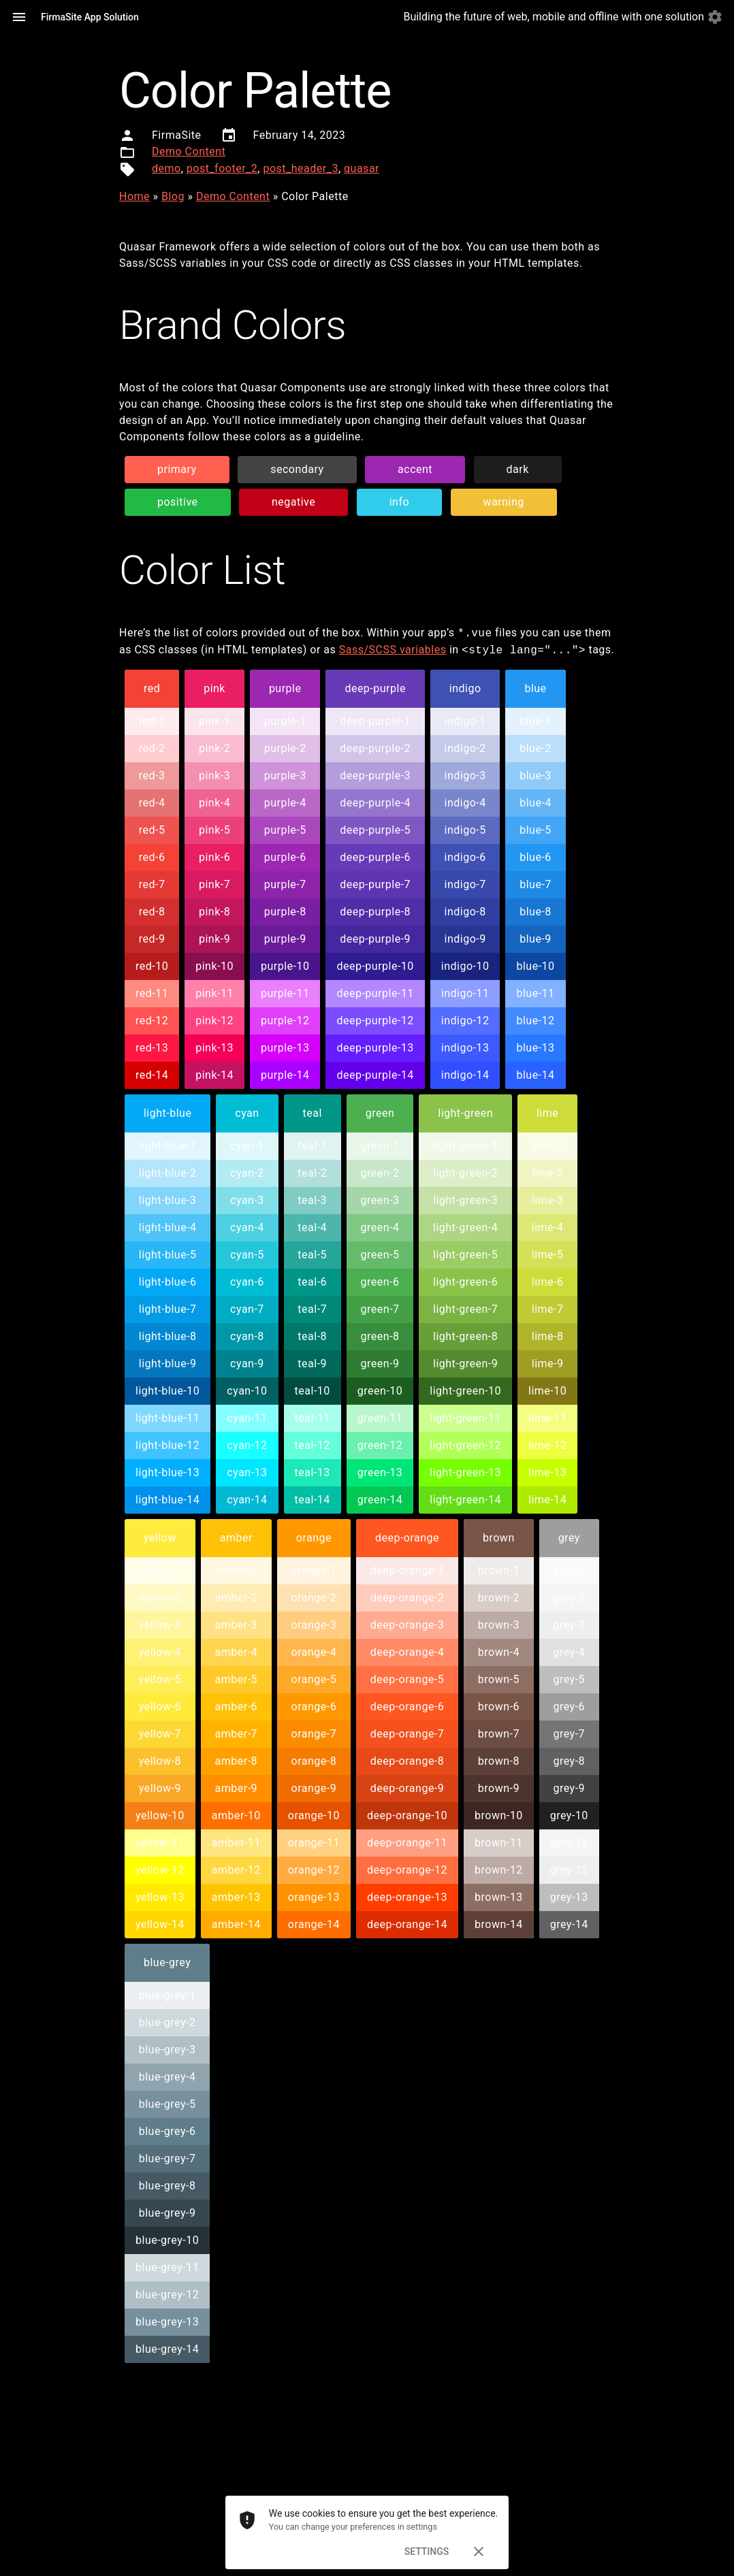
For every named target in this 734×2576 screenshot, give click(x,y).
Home (134, 196)
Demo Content (188, 151)
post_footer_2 (222, 168)
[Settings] (715, 17)
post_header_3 (300, 168)
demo (166, 168)
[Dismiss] (479, 2551)
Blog (173, 196)
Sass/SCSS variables (393, 650)
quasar (361, 168)
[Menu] (19, 17)
